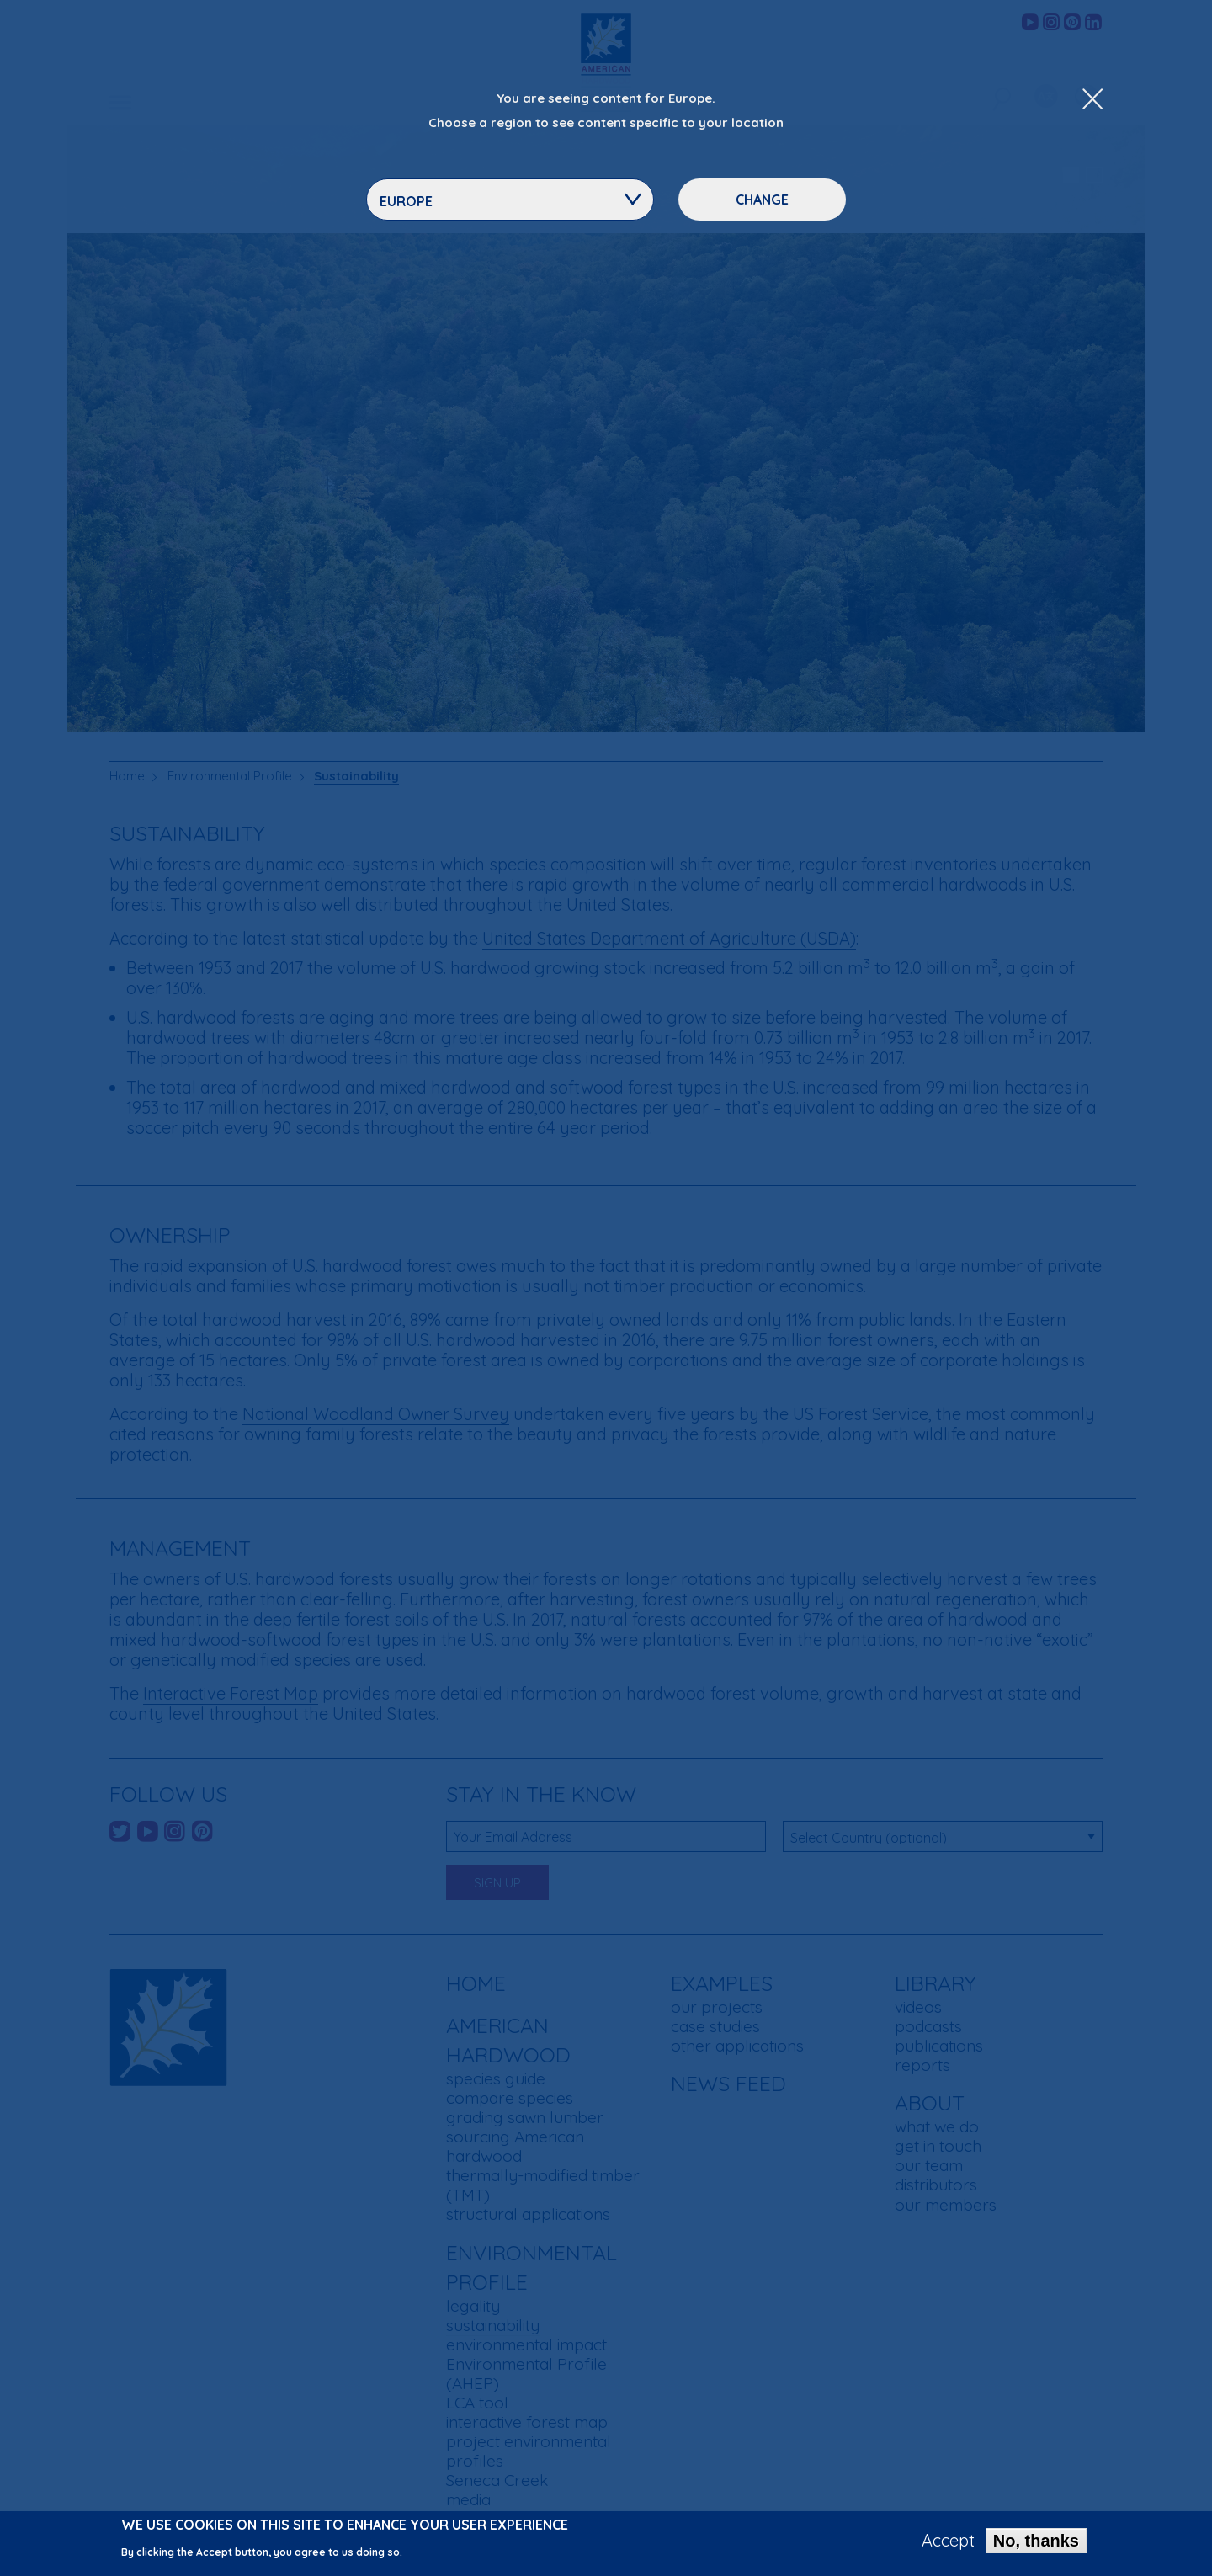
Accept (948, 2542)
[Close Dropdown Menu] (1092, 100)
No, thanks (1036, 2542)
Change (762, 199)
